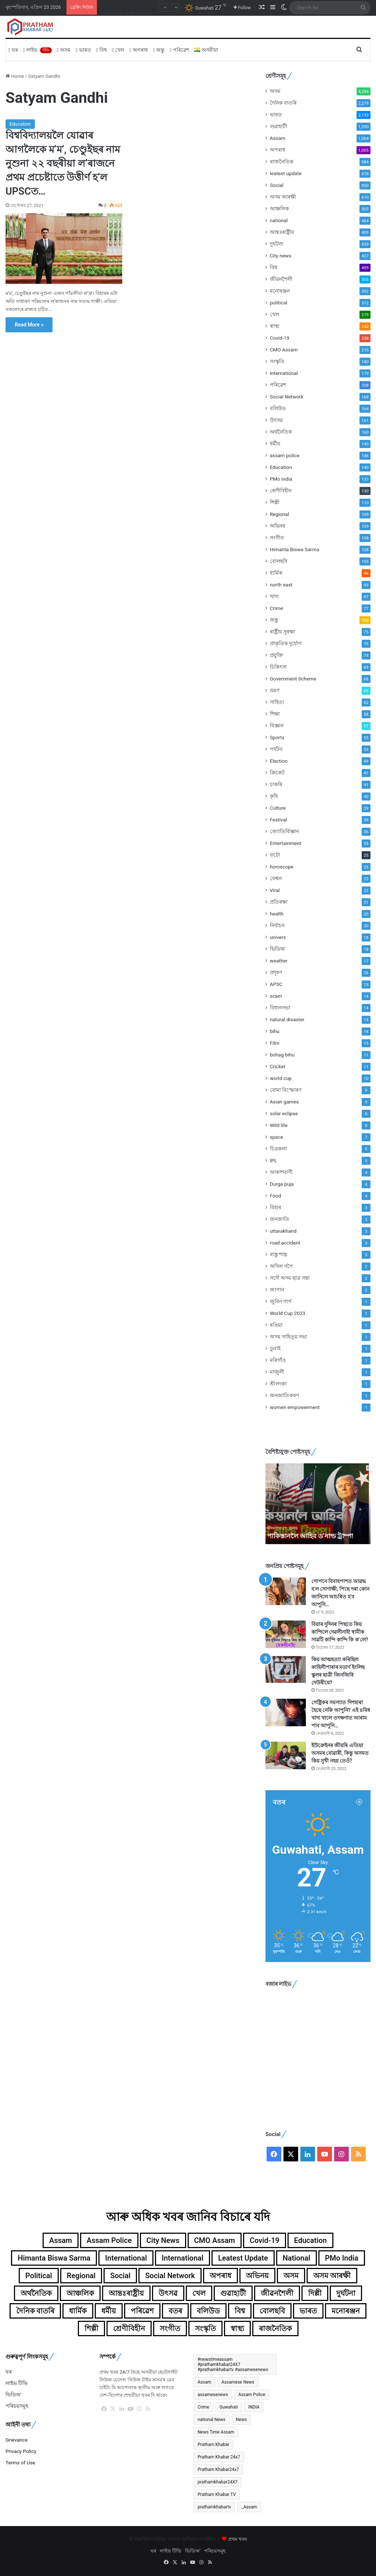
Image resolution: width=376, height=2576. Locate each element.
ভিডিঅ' (277, 949)
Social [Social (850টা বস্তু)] (120, 2275)
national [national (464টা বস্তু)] (296, 2258)
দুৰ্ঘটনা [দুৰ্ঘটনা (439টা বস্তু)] (345, 2293)
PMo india (281, 479)
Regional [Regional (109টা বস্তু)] (81, 2275)
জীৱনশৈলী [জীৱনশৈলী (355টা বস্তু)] (277, 2293)
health (276, 914)
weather (279, 961)
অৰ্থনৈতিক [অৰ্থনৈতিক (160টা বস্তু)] (36, 2293)
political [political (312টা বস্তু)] (38, 2275)
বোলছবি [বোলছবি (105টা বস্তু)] (272, 2310)
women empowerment (295, 1407)
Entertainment (285, 843)
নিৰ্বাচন (277, 925)
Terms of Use (20, 2462)
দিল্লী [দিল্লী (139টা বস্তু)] (315, 2293)
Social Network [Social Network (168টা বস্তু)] (170, 2275)
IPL (273, 1160)
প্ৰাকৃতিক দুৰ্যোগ (285, 643)
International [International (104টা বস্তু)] (182, 2258)
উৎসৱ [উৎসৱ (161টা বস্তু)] (168, 2293)
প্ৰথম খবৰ (237, 2539)
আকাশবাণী (281, 1172)
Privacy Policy (21, 2451)
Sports (277, 737)
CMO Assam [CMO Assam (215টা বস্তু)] (214, 2240)
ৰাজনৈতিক (281, 162)
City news (281, 256)
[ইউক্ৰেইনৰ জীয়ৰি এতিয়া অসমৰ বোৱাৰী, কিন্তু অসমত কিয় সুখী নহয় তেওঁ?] (285, 1755)
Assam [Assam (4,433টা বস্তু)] (204, 2382)
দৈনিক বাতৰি (283, 103)
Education (20, 124)
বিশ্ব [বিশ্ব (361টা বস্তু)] (240, 2310)
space (276, 1137)
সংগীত (277, 538)
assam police (285, 455)
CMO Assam (284, 350)
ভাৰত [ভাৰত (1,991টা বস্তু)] (308, 2310)
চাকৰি (276, 784)
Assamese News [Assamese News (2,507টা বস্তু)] (237, 2382)
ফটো (275, 855)
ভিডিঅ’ (13, 2395)
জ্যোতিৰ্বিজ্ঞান (284, 831)
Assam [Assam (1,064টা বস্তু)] (60, 2240)
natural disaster (287, 1019)
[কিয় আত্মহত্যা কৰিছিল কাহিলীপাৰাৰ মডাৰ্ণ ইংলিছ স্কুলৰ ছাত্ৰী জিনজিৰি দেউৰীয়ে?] (285, 1669)
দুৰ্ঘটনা (276, 244)
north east (281, 585)
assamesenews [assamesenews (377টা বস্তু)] (213, 2394)
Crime (276, 608)
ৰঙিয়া (276, 1325)
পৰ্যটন (276, 749)
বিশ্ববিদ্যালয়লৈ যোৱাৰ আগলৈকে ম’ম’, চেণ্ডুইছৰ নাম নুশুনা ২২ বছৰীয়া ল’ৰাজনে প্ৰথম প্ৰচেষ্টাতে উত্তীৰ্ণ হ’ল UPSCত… (63, 163)
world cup (281, 1078)
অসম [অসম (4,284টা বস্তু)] (291, 2275)
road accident (285, 1243)
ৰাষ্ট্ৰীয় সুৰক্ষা (282, 632)
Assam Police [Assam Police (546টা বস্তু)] (251, 2394)
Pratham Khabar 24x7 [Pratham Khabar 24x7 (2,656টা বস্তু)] (219, 2457)
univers (278, 937)
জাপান (277, 1290)
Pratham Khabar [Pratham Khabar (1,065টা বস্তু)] (213, 2444)
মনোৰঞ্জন (280, 291)
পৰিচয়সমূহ (17, 2406)
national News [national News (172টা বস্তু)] (211, 2419)
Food (275, 1196)
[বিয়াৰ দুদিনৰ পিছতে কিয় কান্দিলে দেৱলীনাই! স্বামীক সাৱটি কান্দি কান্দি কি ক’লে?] (285, 1634)
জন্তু (159, 50)
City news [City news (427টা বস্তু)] (163, 2240)
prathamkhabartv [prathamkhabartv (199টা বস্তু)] (214, 2507)
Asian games (284, 1102)
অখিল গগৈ (281, 1266)
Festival (278, 820)
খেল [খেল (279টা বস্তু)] (199, 2293)
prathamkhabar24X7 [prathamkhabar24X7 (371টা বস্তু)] (218, 2482)
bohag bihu (282, 1055)
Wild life (279, 1125)
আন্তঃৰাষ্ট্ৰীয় (282, 232)
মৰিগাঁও (278, 1360)
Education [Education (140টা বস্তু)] (310, 2240)
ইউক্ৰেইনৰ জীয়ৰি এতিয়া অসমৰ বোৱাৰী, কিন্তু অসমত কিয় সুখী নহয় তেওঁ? (340, 1753)
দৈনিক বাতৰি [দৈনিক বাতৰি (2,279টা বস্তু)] (35, 2310)
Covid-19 (279, 338)
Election (279, 761)
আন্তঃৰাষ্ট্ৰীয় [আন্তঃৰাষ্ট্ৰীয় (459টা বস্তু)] (126, 2293)
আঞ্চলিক (279, 209)
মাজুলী (277, 1372)
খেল (118, 50)
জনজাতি (279, 1219)
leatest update (286, 173)
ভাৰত (83, 50)
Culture (278, 808)
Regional (279, 514)
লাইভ (37, 50)
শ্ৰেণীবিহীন (281, 491)
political (279, 303)
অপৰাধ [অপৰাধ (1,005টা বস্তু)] (220, 2275)
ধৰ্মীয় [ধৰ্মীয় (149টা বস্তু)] (108, 2310)
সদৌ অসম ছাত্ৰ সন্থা (290, 1278)
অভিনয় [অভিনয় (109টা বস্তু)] (257, 2275)
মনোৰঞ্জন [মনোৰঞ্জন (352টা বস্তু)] (346, 2310)
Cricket (277, 1066)
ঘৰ (13, 50)
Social (276, 185)
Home (15, 76)
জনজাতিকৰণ (284, 1395)
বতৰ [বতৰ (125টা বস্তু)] (175, 2310)
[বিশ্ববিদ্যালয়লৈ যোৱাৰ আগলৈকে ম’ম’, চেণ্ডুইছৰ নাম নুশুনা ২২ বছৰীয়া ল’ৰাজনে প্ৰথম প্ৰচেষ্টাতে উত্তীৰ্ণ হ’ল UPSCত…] (64, 248)
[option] (318, 1503)
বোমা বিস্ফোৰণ (285, 1090)
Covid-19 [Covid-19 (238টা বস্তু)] (264, 2240)
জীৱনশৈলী (281, 279)
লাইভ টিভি (17, 2383)
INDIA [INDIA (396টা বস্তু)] (254, 2407)
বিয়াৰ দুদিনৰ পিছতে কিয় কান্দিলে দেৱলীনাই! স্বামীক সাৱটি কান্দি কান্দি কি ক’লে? (339, 1632)
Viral (275, 890)
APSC (276, 984)
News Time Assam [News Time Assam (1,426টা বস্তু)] (216, 2432)
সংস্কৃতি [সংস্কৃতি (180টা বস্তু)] (205, 2328)
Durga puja (282, 1184)
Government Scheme (293, 679)
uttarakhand (283, 1231)
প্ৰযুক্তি (276, 655)
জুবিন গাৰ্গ (280, 1301)
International (284, 373)
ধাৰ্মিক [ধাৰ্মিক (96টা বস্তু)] (78, 2310)
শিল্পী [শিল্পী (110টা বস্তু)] (91, 2328)
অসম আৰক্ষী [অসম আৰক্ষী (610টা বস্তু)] (332, 2275)
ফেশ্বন (276, 878)
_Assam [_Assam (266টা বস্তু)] (249, 2507)
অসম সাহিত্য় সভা (288, 1337)
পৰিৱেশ (179, 50)
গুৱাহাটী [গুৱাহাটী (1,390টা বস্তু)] (233, 2293)
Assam (277, 138)
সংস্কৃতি (277, 361)
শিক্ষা (275, 714)
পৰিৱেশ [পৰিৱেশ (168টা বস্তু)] (142, 2310)
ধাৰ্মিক (276, 573)
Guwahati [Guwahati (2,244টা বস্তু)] (229, 2407)
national (279, 220)
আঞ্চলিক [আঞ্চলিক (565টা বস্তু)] (80, 2293)
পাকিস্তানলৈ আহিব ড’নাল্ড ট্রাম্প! (312, 1536)
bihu (274, 1031)
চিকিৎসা (278, 667)
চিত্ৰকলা (278, 1149)
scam (276, 996)
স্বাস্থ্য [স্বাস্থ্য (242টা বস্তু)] (237, 2328)
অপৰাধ (138, 50)
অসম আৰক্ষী (283, 197)
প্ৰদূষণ (276, 972)
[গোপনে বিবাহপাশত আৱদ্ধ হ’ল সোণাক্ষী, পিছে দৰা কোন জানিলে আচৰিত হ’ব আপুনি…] (285, 1591)
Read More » (29, 325)
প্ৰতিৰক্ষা (279, 902)
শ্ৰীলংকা (278, 1384)
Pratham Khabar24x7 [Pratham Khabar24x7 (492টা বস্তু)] (218, 2469)
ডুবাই (275, 1348)
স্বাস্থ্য (274, 326)
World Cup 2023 (288, 1313)
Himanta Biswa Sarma (294, 549)
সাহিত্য (277, 702)
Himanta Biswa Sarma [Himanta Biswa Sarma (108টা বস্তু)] (54, 2258)
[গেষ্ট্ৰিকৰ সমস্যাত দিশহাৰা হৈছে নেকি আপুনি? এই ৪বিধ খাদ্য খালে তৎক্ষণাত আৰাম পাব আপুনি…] (285, 1712)
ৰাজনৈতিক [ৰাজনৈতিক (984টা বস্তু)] (275, 2328)
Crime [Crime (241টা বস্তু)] (203, 2407)
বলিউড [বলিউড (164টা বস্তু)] (208, 2310)
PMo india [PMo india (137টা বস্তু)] (341, 2258)
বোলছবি (279, 561)
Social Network (286, 397)
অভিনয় (277, 526)
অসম (64, 50)
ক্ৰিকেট (277, 773)
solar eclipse (284, 1113)
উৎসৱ (276, 420)
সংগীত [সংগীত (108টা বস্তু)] (170, 2328)
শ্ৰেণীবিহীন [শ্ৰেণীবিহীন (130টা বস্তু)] (129, 2328)
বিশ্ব (101, 50)
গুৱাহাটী (278, 126)
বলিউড (278, 408)
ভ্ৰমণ (274, 690)
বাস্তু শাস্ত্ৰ (278, 1254)
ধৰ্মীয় (275, 444)
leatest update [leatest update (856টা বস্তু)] (243, 2258)
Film (274, 1043)
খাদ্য (274, 596)
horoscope (281, 867)
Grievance (17, 2440)
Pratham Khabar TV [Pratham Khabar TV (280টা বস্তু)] (217, 2494)
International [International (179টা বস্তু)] (126, 2258)
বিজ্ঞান (276, 726)
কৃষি (274, 796)
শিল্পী (274, 502)
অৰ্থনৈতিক (281, 432)
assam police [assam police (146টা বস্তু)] (109, 2240)
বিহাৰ (275, 1207)
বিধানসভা (280, 1008)
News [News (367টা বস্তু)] (241, 2419)
